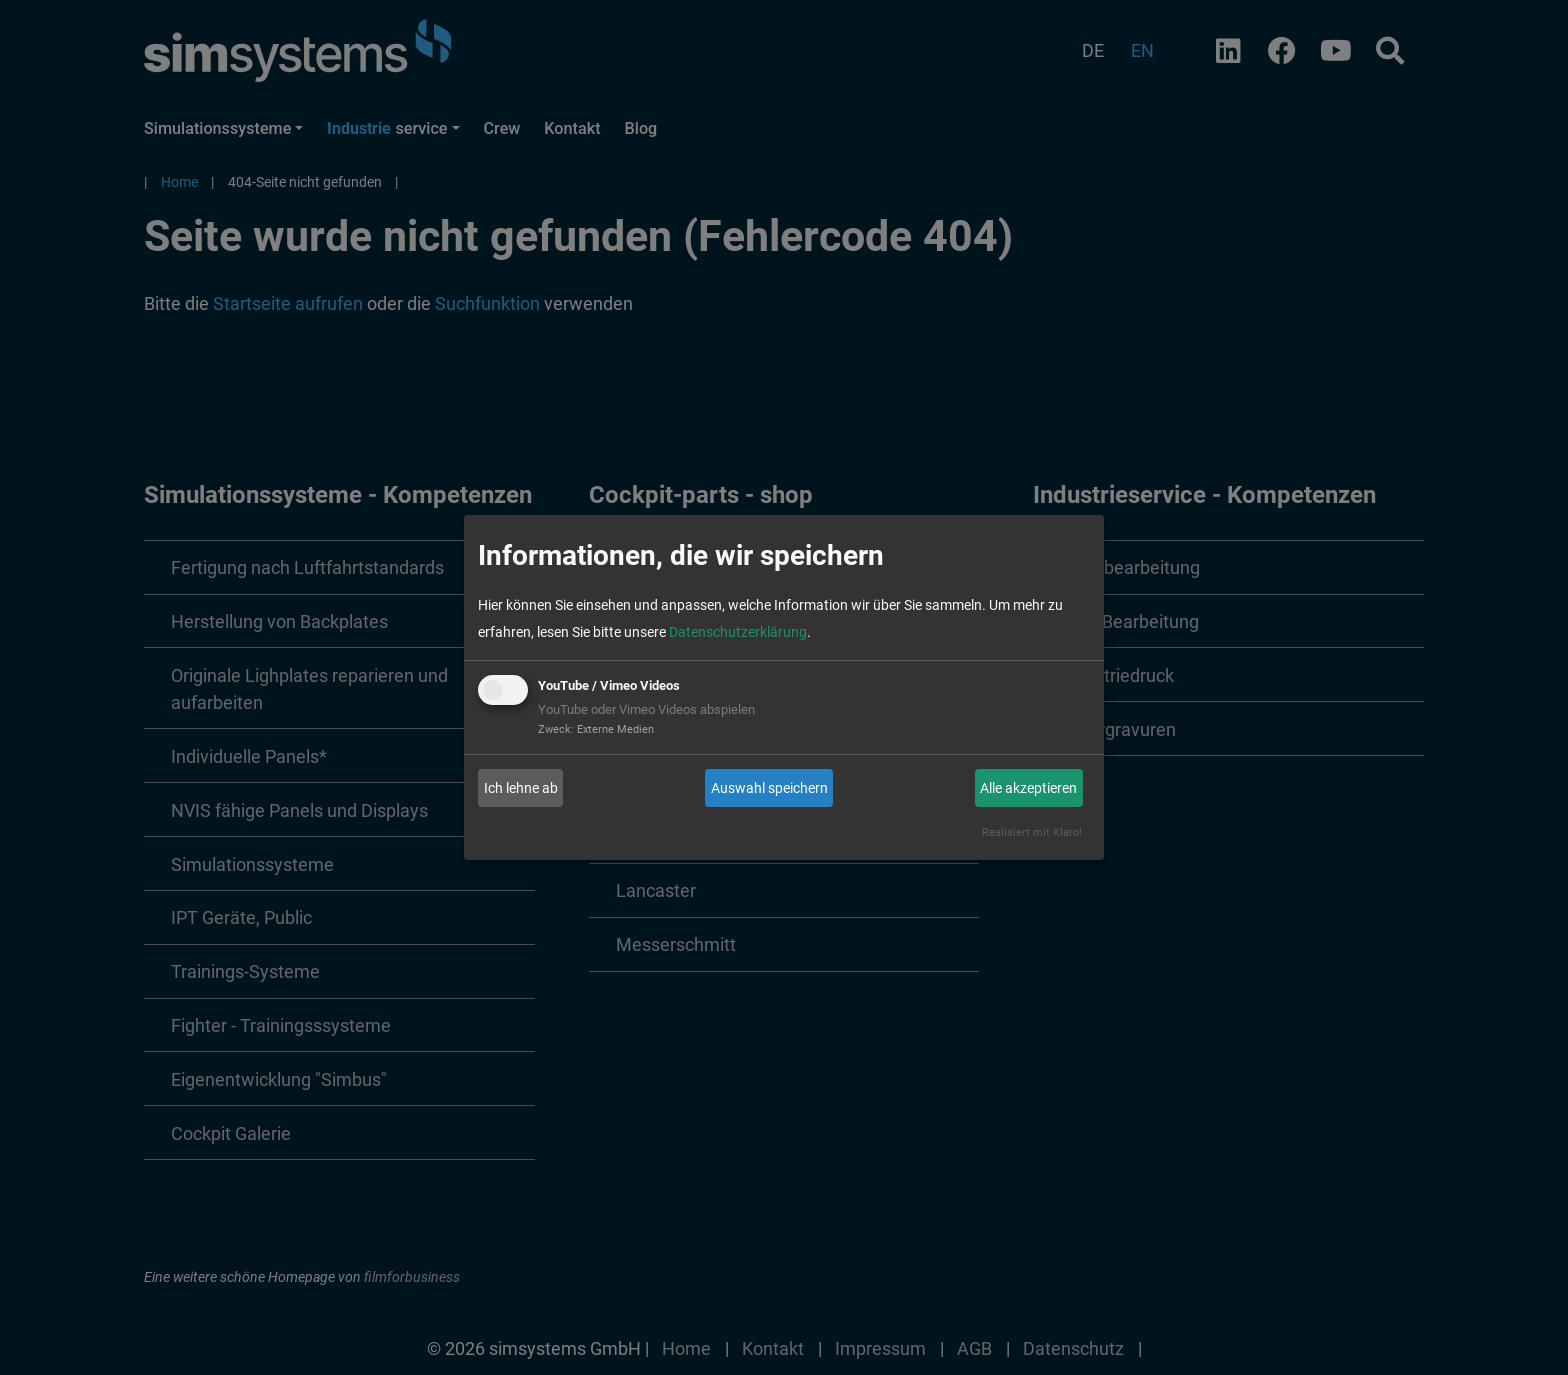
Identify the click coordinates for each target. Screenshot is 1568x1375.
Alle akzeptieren (1028, 788)
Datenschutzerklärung (738, 632)
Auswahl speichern (769, 788)
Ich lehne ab (521, 788)
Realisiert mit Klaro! (1032, 832)
